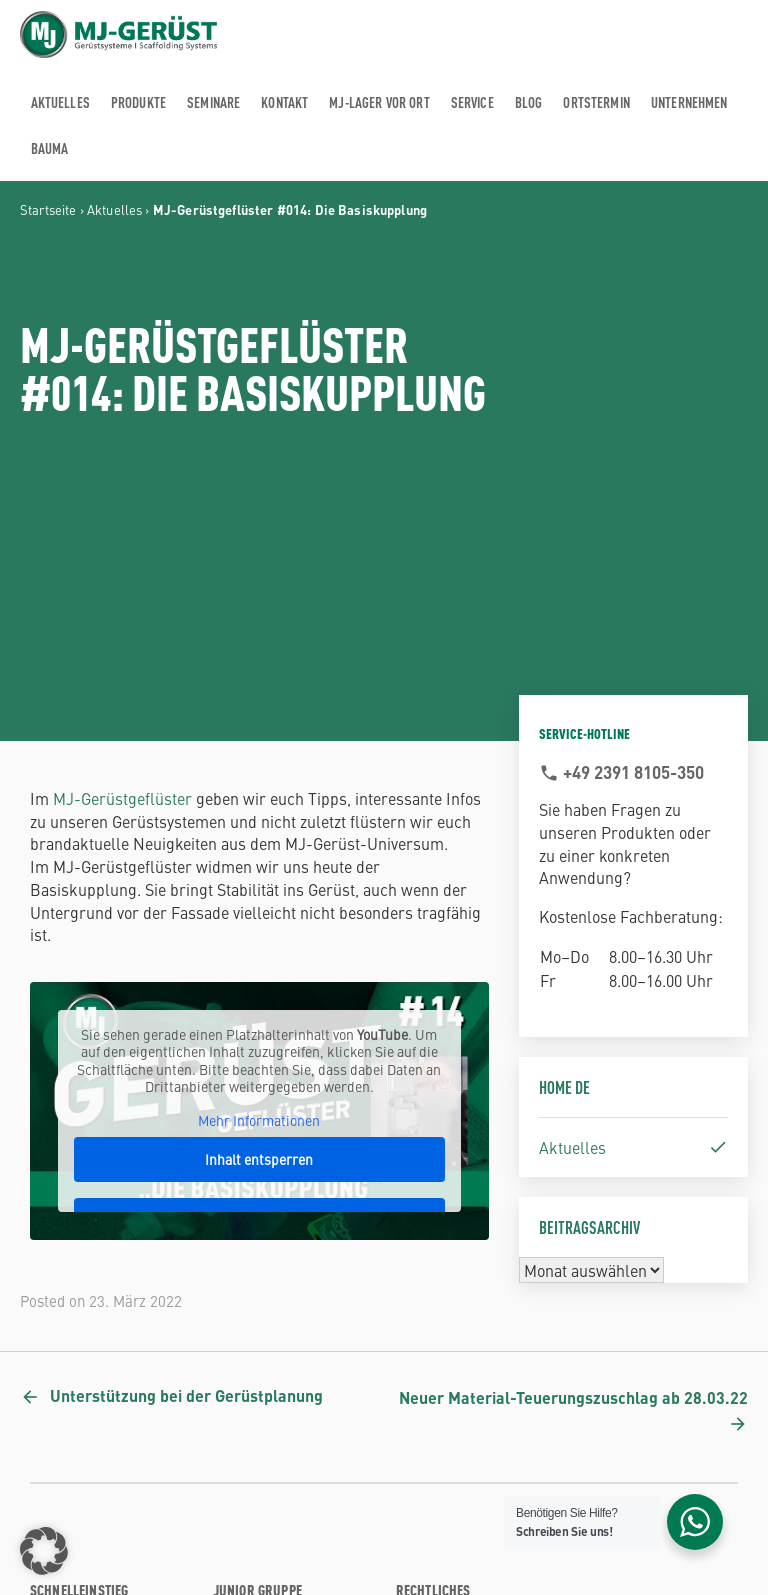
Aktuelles (114, 209)
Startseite (48, 209)
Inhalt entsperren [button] (259, 1159)
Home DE (564, 1086)
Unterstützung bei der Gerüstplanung (186, 1395)
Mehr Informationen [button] (259, 1120)
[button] (44, 1551)
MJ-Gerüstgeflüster (122, 798)
